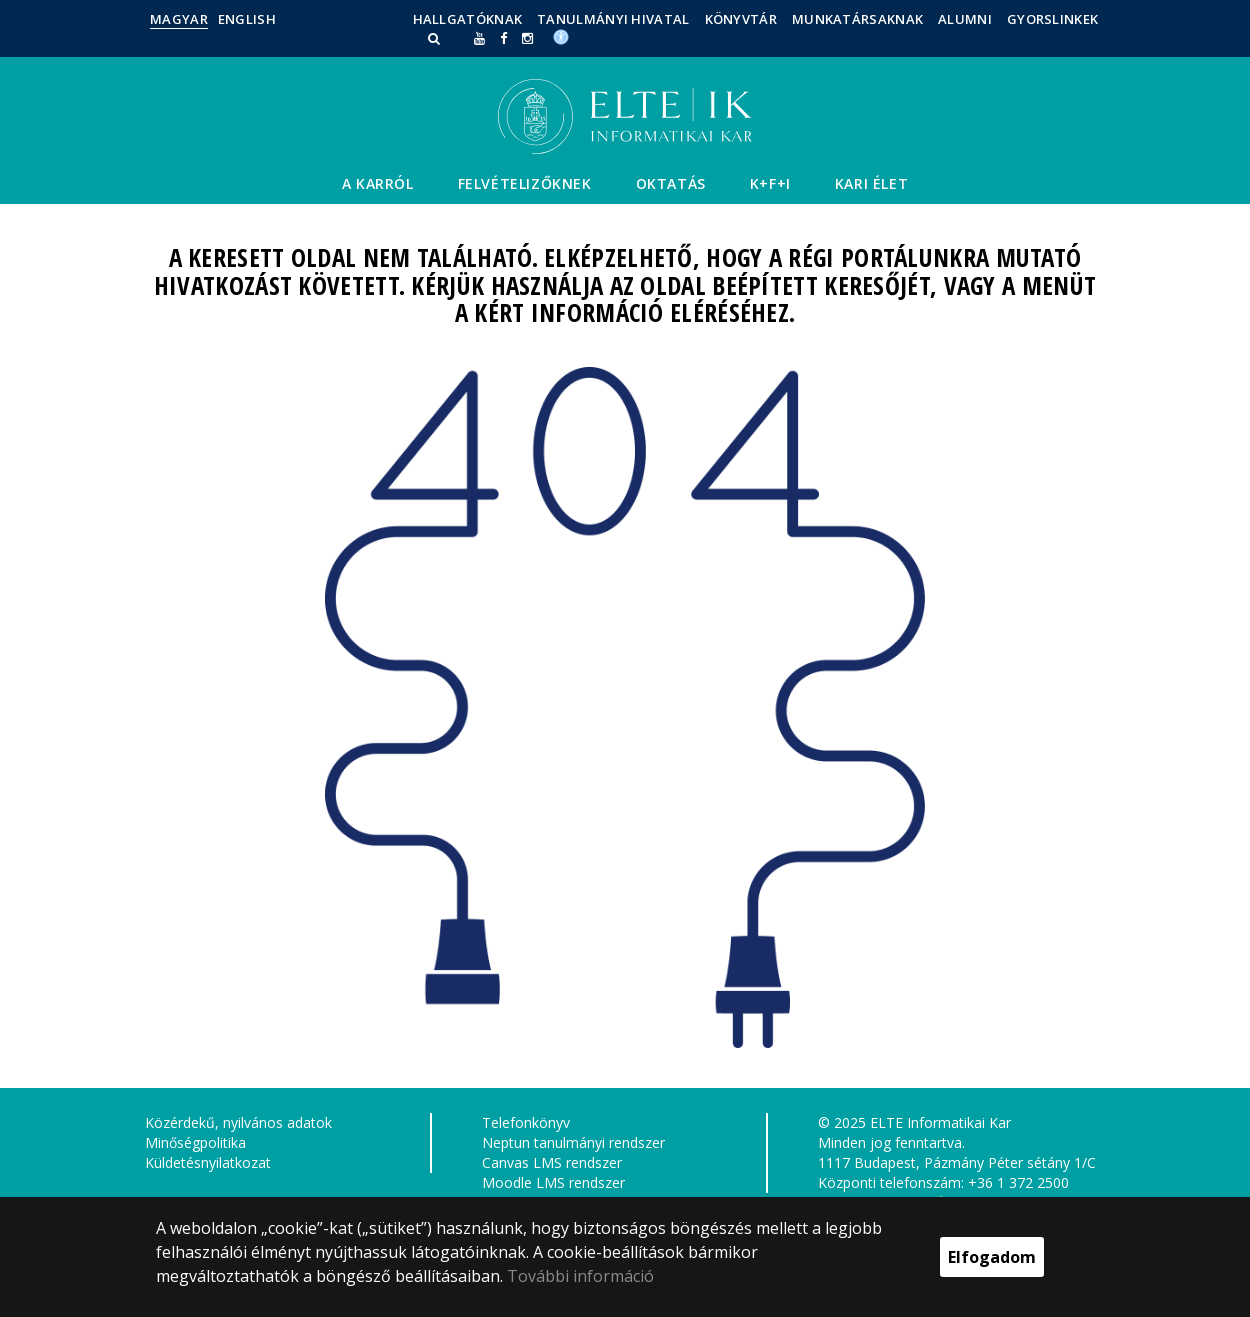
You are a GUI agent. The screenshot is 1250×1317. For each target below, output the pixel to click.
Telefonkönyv (526, 1122)
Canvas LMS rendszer (552, 1162)
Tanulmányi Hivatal (613, 19)
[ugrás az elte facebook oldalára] (503, 38)
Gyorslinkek (1052, 19)
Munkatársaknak (857, 19)
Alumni (965, 19)
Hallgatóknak (468, 19)
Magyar (179, 19)
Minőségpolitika (195, 1142)
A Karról (378, 183)
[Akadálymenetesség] (561, 36)
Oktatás (671, 183)
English (247, 19)
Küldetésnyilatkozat (208, 1162)
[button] (436, 38)
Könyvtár (741, 19)
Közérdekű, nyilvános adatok (238, 1122)
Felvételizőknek (525, 183)
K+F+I (770, 183)
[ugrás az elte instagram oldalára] (527, 38)
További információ (580, 1276)
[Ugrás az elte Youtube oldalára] (479, 38)
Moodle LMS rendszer (553, 1182)
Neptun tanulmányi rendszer (573, 1142)
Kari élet (871, 183)
